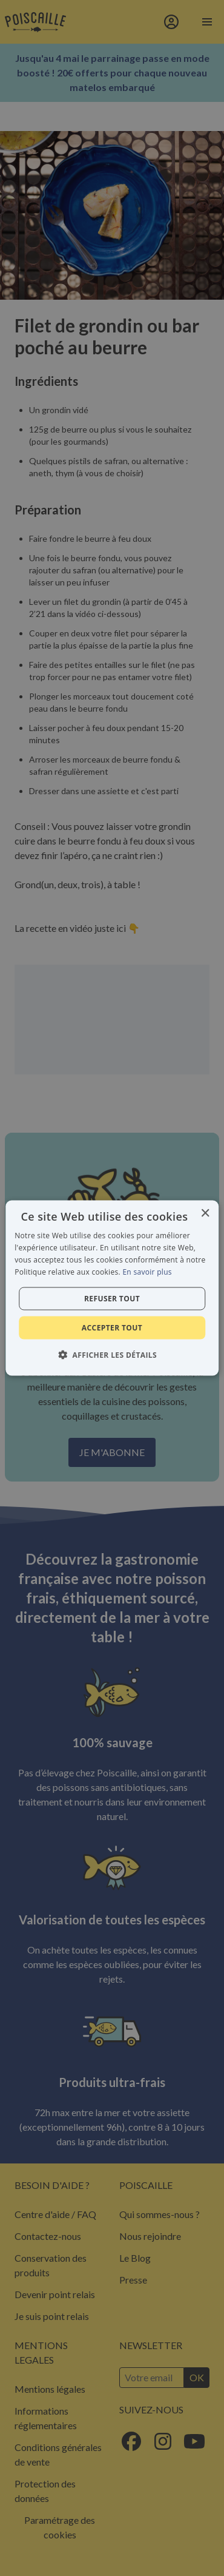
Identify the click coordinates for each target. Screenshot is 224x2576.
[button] (112, 1354)
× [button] (204, 1213)
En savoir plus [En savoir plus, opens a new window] (146, 1271)
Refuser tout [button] (112, 1298)
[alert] (112, 1288)
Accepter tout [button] (112, 1327)
